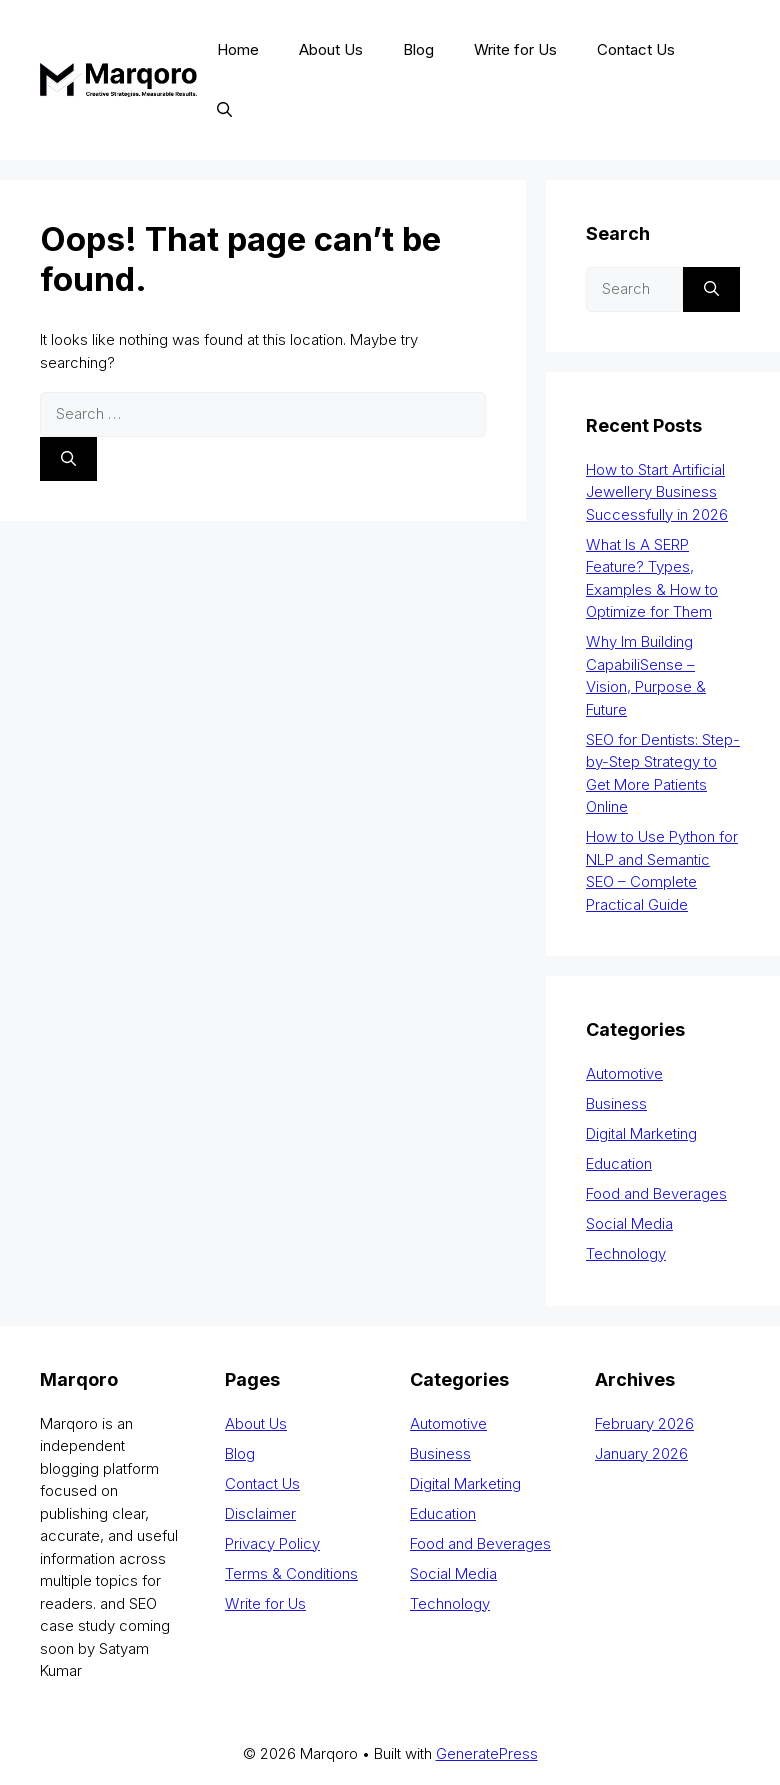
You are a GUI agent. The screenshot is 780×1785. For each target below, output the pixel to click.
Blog (418, 49)
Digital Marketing (641, 1133)
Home (238, 49)
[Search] (68, 459)
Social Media (629, 1223)
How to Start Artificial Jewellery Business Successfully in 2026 (657, 492)
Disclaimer (260, 1513)
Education (619, 1163)
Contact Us (636, 49)
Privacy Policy (272, 1543)
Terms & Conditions (291, 1573)
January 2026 (641, 1453)
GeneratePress (487, 1753)
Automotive (624, 1073)
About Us (331, 49)
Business (616, 1103)
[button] (224, 110)
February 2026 (644, 1423)
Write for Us (515, 49)
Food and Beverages (656, 1193)
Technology (626, 1253)
